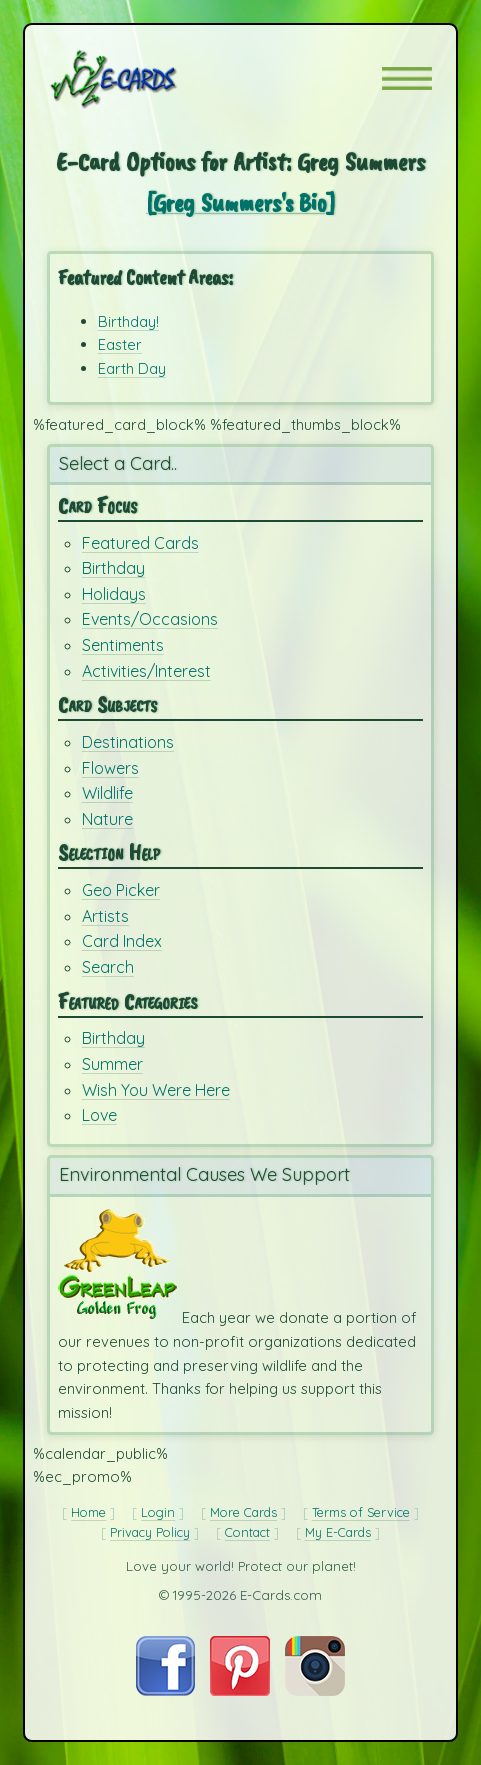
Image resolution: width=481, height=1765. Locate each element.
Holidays (114, 594)
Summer (112, 1064)
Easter (120, 344)
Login (158, 1512)
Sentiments (123, 645)
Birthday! (128, 321)
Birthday (113, 568)
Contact (247, 1532)
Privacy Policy (150, 1532)
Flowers (110, 768)
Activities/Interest (146, 671)
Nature (107, 819)
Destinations (128, 742)
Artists (105, 916)
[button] (407, 78)
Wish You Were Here (156, 1090)
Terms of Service (361, 1512)
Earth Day (132, 368)
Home (88, 1512)
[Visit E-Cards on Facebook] (165, 1690)
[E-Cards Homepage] (149, 79)
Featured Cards (140, 543)
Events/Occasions (150, 619)
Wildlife (107, 793)
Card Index (122, 941)
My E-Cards (338, 1532)
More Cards (243, 1512)
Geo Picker (121, 890)
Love (99, 1115)
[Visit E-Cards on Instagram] (315, 1690)
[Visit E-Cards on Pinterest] (240, 1690)
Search (108, 967)
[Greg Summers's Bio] (240, 202)
